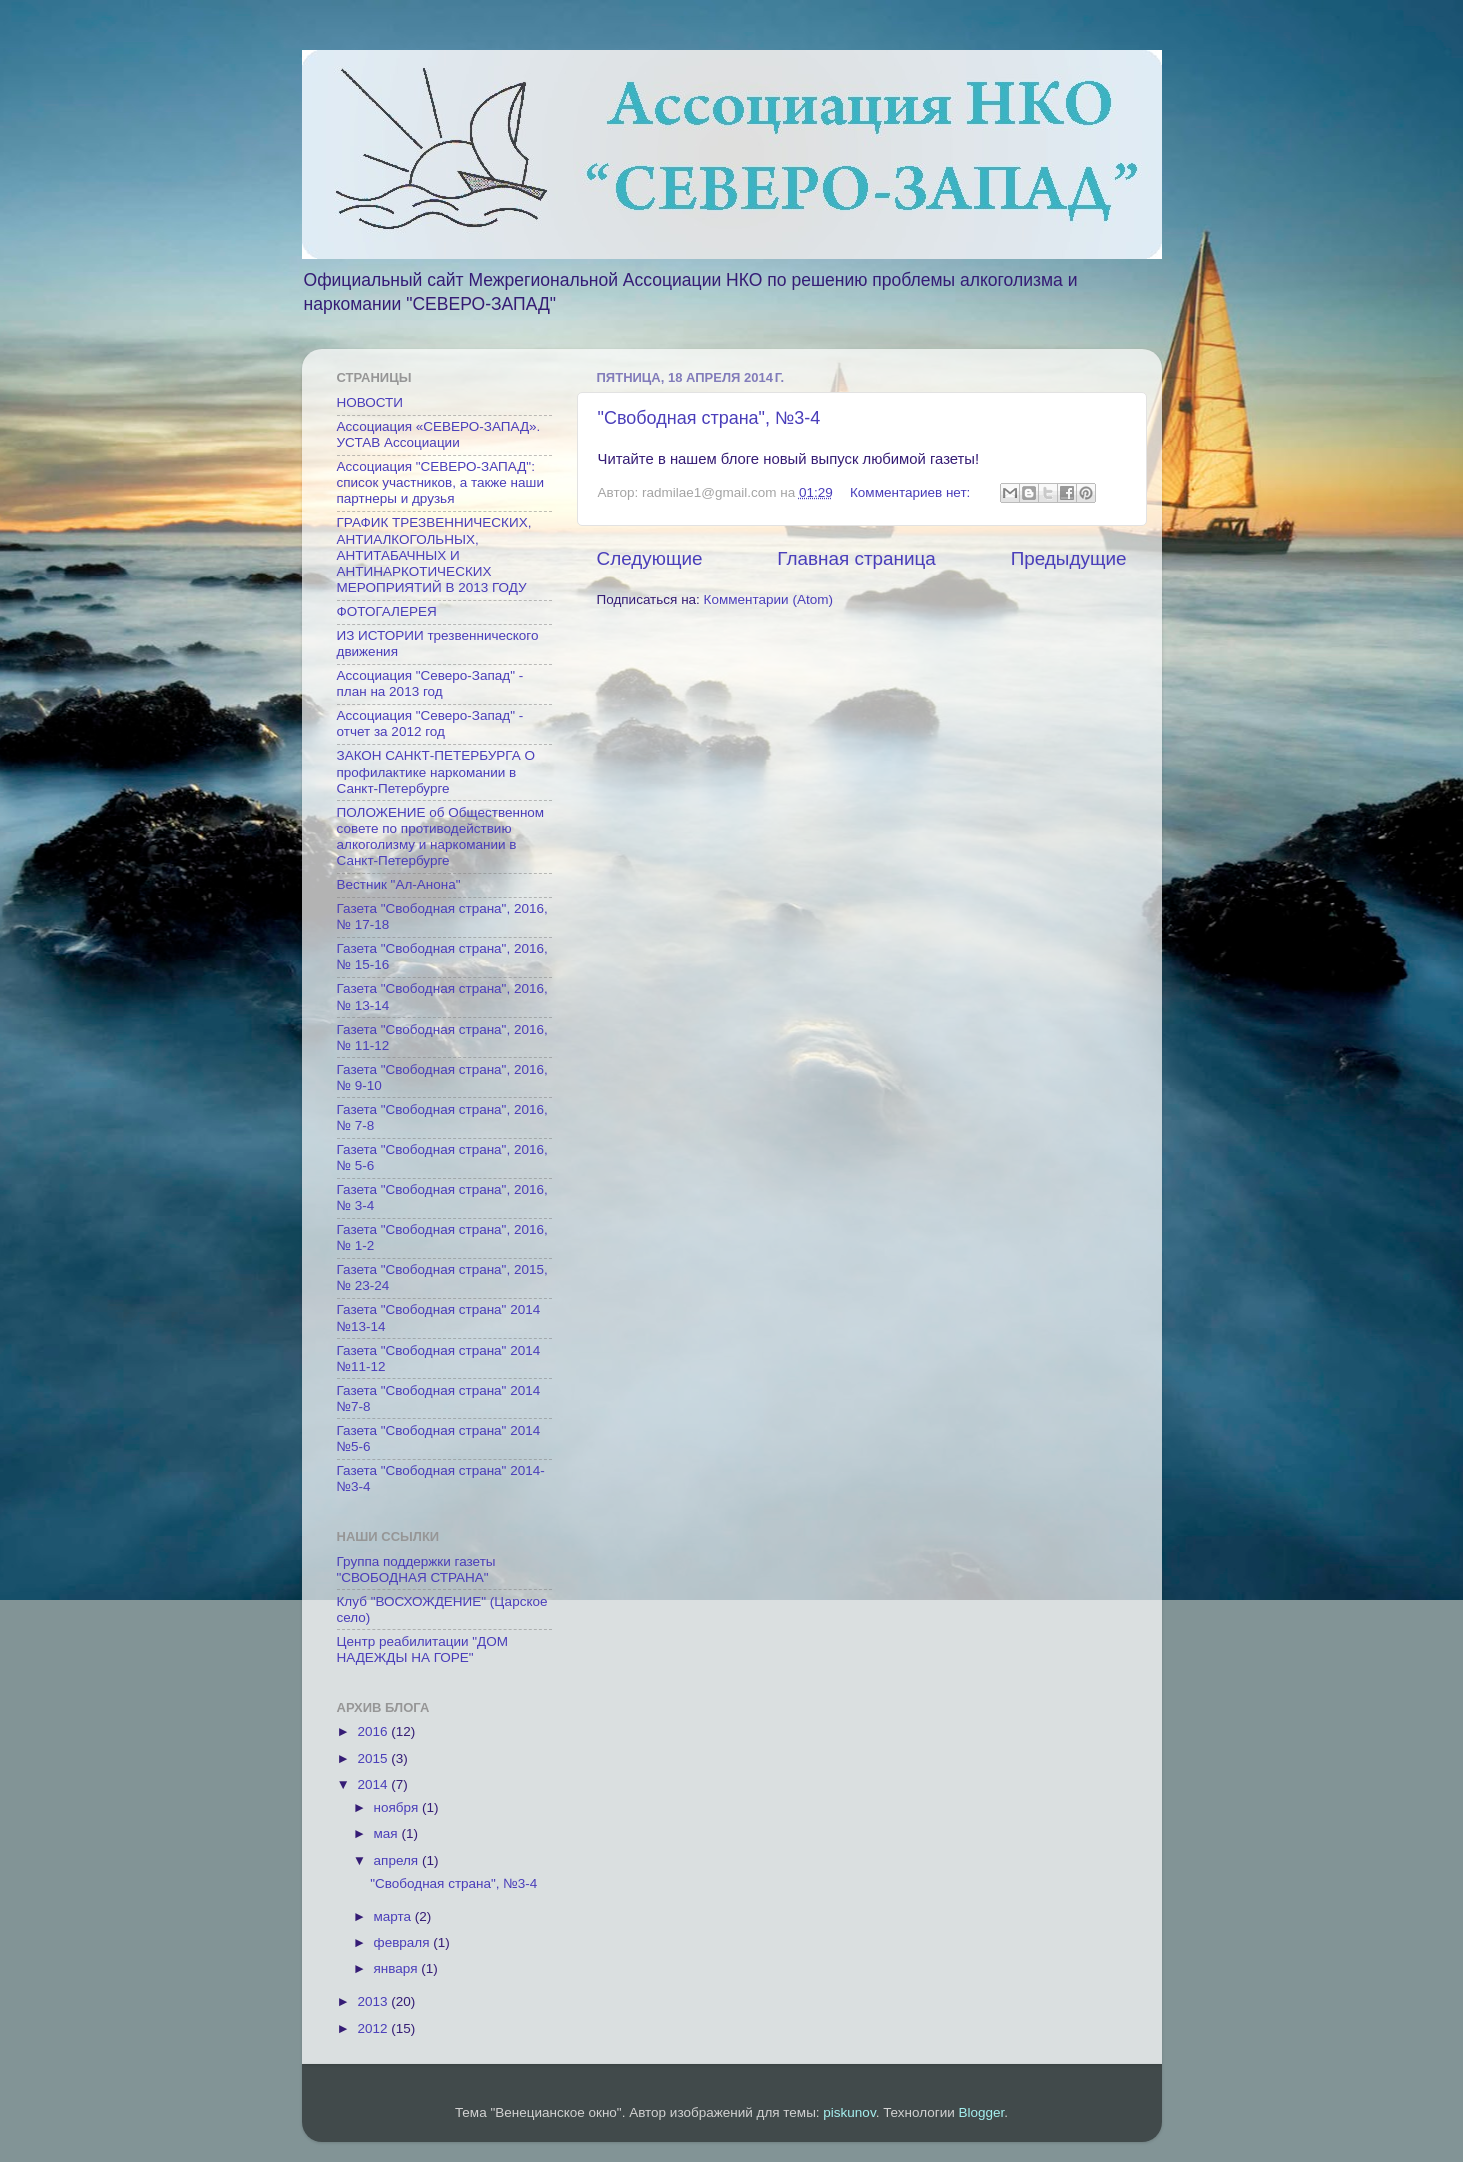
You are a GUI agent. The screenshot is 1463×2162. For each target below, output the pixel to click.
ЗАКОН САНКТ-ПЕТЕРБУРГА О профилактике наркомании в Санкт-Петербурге (436, 771)
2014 (374, 1784)
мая (388, 1833)
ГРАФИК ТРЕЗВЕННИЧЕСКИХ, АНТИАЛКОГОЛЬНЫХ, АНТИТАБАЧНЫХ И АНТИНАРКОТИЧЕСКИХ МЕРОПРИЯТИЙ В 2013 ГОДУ (434, 555)
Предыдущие (1069, 558)
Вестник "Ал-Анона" (399, 884)
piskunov (849, 2112)
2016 (374, 1731)
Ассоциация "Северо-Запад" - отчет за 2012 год (430, 723)
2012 (374, 2028)
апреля (398, 1860)
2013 (374, 2001)
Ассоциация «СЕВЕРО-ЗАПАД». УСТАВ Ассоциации (439, 434)
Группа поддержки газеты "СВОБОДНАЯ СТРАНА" (416, 1569)
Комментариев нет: (912, 492)
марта (394, 1916)
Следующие (650, 558)
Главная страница (856, 558)
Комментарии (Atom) (768, 599)
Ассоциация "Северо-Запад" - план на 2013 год (430, 683)
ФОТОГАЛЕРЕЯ (387, 611)
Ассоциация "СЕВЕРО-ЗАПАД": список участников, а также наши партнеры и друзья (440, 482)
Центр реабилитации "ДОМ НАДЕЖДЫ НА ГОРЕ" (422, 1649)
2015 (374, 1758)
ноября (398, 1807)
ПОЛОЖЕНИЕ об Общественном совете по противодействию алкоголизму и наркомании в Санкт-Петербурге (441, 837)
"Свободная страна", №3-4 (709, 418)
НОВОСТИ (370, 402)
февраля (404, 1942)
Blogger (982, 2112)
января (398, 1968)
